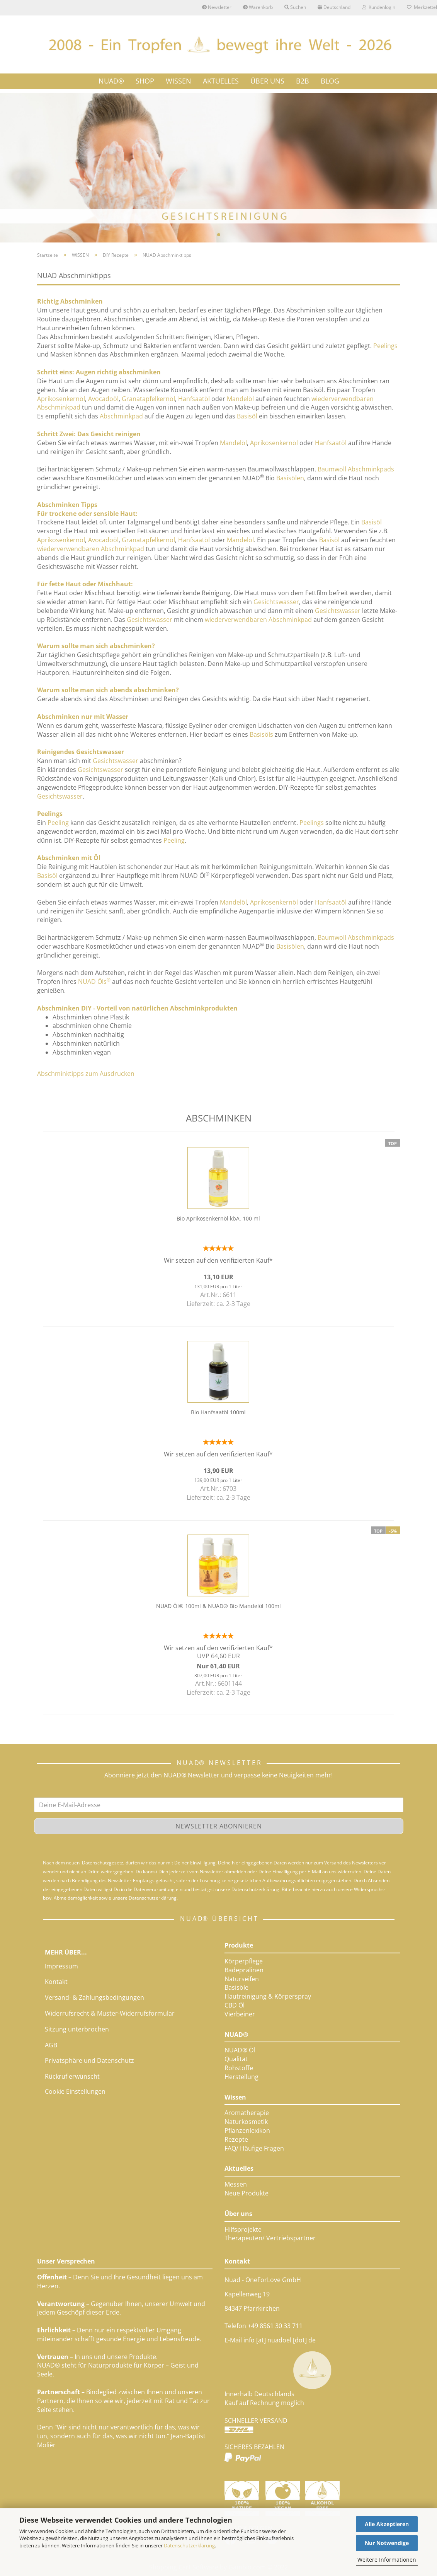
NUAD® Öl (239, 2050)
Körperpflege (243, 1961)
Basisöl (247, 416)
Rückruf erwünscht (72, 2076)
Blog (330, 80)
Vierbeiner (239, 2014)
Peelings (385, 345)
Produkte (238, 1945)
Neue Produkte (246, 2193)
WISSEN (178, 80)
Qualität (236, 2059)
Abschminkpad (121, 416)
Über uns (238, 2213)
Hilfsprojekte (243, 2229)
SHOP (145, 80)
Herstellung (241, 2076)
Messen (235, 2184)
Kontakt (56, 1981)
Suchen (295, 7)
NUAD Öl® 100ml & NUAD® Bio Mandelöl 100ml (218, 1606)
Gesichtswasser (276, 601)
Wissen (235, 2097)
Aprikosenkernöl (61, 398)
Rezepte (236, 2139)
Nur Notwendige (387, 2543)
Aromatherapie (246, 2112)
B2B (302, 80)
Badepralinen (244, 1970)
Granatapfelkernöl (148, 398)
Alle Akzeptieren (387, 2524)
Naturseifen (241, 1979)
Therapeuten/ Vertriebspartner (270, 2238)
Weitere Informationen (386, 2559)
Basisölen (290, 478)
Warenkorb (258, 7)
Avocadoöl (103, 398)
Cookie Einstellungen (75, 2091)
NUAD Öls (94, 981)
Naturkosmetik (246, 2121)
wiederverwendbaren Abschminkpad (90, 549)
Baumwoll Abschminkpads (356, 469)
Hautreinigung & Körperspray (267, 1996)
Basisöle (236, 1987)
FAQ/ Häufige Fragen (254, 2148)
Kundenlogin (378, 7)
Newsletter (216, 7)
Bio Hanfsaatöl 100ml (218, 1412)
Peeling (58, 822)
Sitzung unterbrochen (77, 2029)
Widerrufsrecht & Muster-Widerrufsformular (110, 2013)
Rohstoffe (238, 2068)
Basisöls (261, 734)
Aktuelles (238, 2168)
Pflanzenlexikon (247, 2130)
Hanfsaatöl (194, 398)
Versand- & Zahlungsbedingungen (94, 1997)
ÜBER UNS (267, 80)
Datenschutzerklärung (189, 2545)
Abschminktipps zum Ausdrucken (85, 1073)
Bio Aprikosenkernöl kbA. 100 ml (218, 1218)
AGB (51, 2045)
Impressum (61, 1966)
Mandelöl (240, 398)
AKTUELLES (221, 80)
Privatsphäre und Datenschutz (89, 2060)
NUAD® (111, 80)
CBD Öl (234, 2005)
